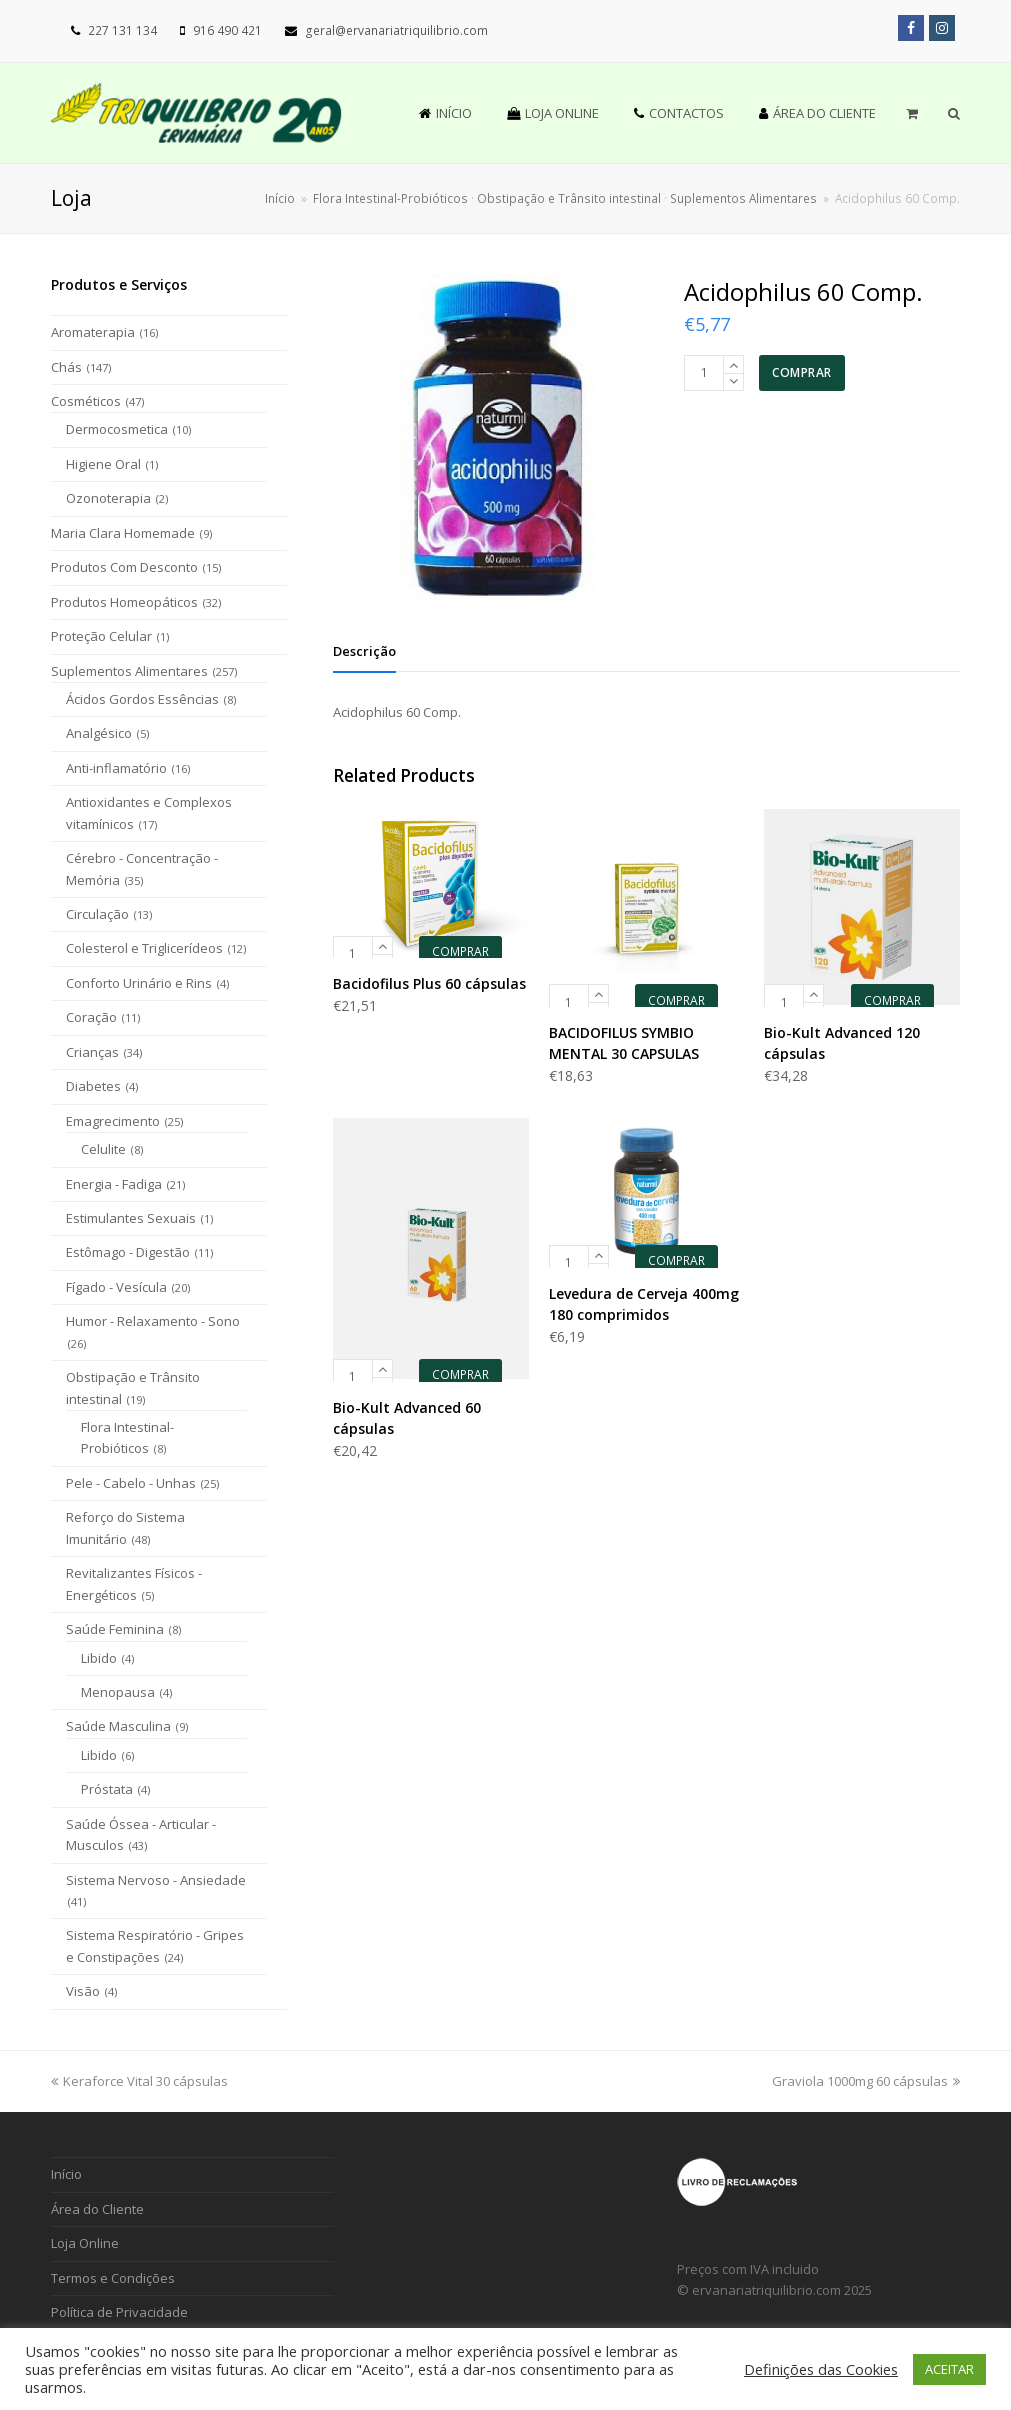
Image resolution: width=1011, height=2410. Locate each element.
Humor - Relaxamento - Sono (153, 1321)
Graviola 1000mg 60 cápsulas (866, 2081)
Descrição (364, 651)
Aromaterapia (93, 332)
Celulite (103, 1149)
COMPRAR (802, 372)
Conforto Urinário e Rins (139, 983)
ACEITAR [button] (949, 2369)
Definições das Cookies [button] (821, 2369)
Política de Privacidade (119, 2312)
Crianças (92, 1052)
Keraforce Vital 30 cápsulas (139, 2081)
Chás (66, 367)
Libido (99, 1658)
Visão (83, 1991)
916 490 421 (227, 30)
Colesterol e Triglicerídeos (144, 948)
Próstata (107, 1789)
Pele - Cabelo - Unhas (131, 1483)
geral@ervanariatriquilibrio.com (396, 30)
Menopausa (118, 1692)
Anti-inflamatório (116, 768)
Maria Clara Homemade (123, 533)
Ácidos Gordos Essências (142, 699)
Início (280, 198)
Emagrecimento (113, 1121)
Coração (91, 1017)
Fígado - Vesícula (116, 1287)
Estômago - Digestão (128, 1252)
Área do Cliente (97, 2209)
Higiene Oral (103, 464)
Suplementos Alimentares (129, 671)
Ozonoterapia (108, 498)
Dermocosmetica (117, 429)
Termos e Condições (113, 2278)
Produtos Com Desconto (124, 567)
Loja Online (85, 2243)
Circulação (97, 914)
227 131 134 (122, 30)
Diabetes (93, 1086)
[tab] (364, 651)
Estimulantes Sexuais (131, 1218)
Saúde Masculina (118, 1726)
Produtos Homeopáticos (124, 602)
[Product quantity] (704, 373)
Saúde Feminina (115, 1629)
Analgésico (99, 733)
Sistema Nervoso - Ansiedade (156, 1880)
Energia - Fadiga (114, 1184)
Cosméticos (86, 401)
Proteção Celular (101, 636)
